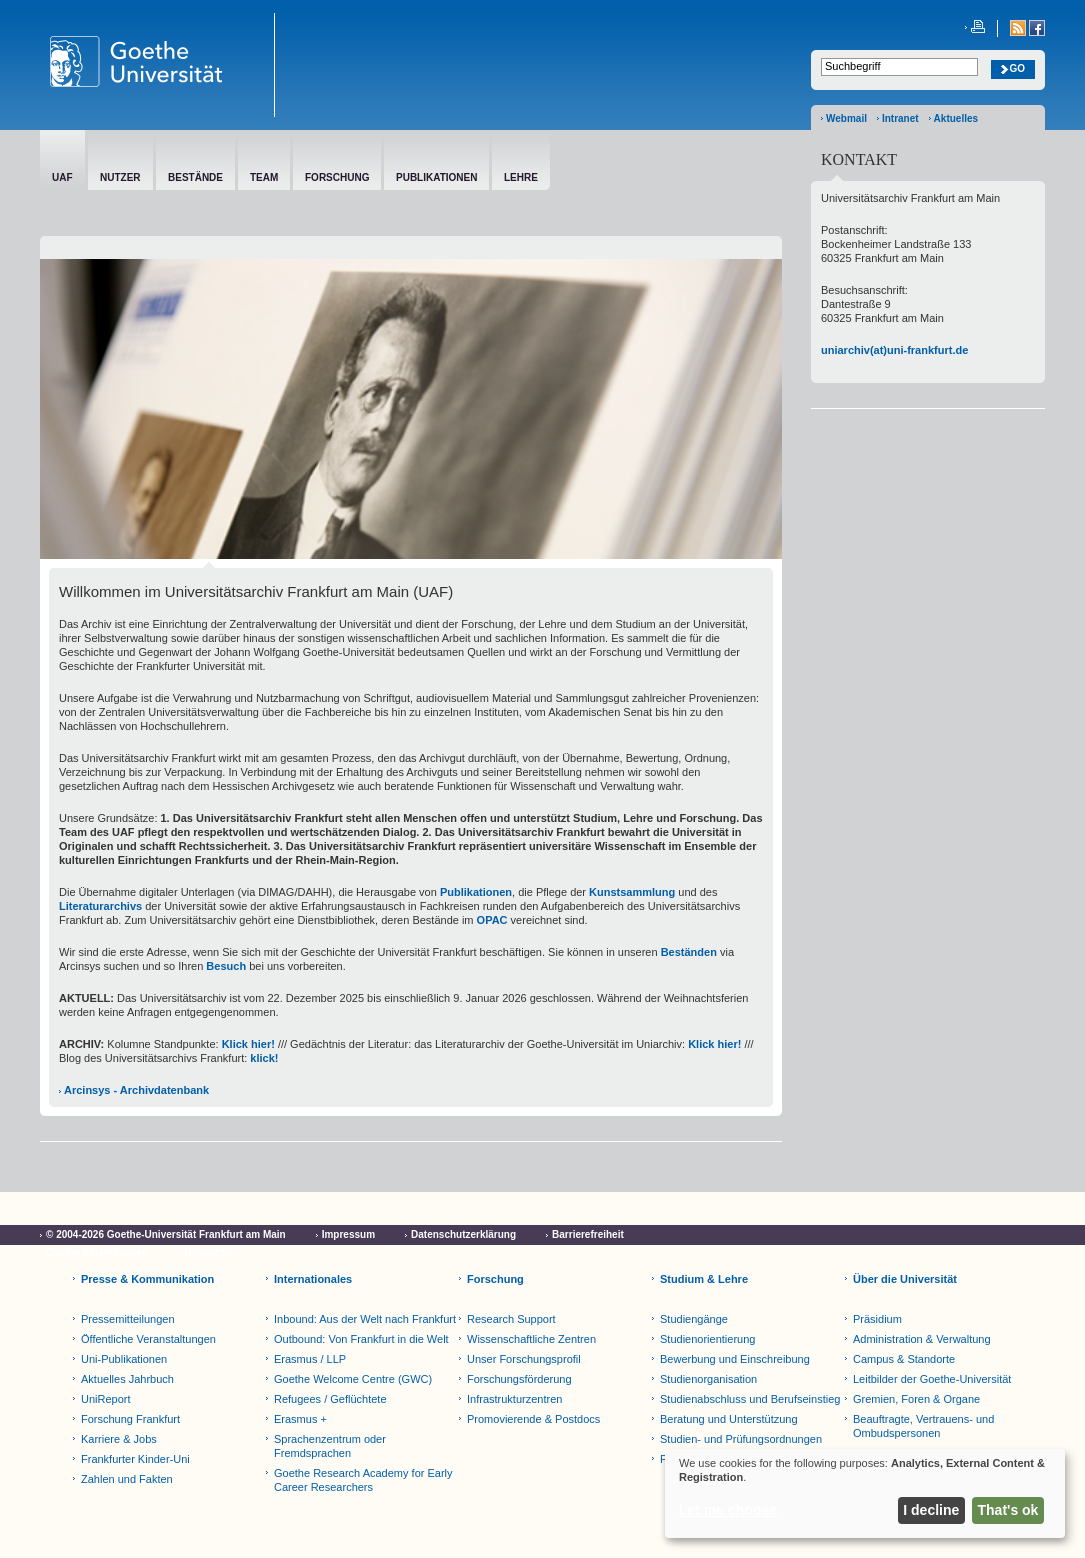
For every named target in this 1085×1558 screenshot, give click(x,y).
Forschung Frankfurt (130, 1419)
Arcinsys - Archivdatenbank (136, 1090)
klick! (264, 1058)
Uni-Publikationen (124, 1359)
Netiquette (208, 1252)
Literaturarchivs (100, 906)
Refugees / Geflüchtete (330, 1399)
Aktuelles (956, 118)
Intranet (900, 118)
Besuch (226, 966)
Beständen (689, 952)
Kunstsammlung (632, 892)
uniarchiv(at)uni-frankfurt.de (894, 350)
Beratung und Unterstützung (729, 1419)
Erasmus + (300, 1419)
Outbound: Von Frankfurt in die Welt (361, 1339)
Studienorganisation (708, 1379)
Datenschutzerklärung (463, 1234)
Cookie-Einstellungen (97, 1252)
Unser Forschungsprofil (524, 1359)
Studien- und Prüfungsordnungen (741, 1439)
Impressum (348, 1234)
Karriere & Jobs (119, 1439)
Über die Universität (905, 1279)
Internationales (313, 1279)
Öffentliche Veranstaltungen (148, 1339)
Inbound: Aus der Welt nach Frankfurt (365, 1319)
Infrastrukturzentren (514, 1399)
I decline (931, 1510)
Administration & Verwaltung (922, 1339)
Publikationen (476, 892)
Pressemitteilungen (128, 1319)
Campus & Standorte (904, 1359)
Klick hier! (247, 1044)
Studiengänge (694, 1319)
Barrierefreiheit (588, 1234)
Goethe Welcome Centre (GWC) (353, 1379)
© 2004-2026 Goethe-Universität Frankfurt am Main (166, 1234)
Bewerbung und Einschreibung (735, 1359)
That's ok (1008, 1510)
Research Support (511, 1319)
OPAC (492, 920)
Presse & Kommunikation (147, 1279)
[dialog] (865, 1493)
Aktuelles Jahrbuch (127, 1379)
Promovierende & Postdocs (533, 1419)
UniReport (106, 1399)
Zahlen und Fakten (127, 1479)
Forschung (495, 1279)
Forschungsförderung (519, 1379)
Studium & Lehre (704, 1279)
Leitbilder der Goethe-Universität (932, 1379)
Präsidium (877, 1319)
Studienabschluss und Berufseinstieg (750, 1399)
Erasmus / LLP (310, 1359)
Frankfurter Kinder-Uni (135, 1459)
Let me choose (728, 1510)
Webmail (846, 118)
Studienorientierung (707, 1339)
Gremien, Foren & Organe (916, 1399)
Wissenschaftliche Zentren (531, 1339)
